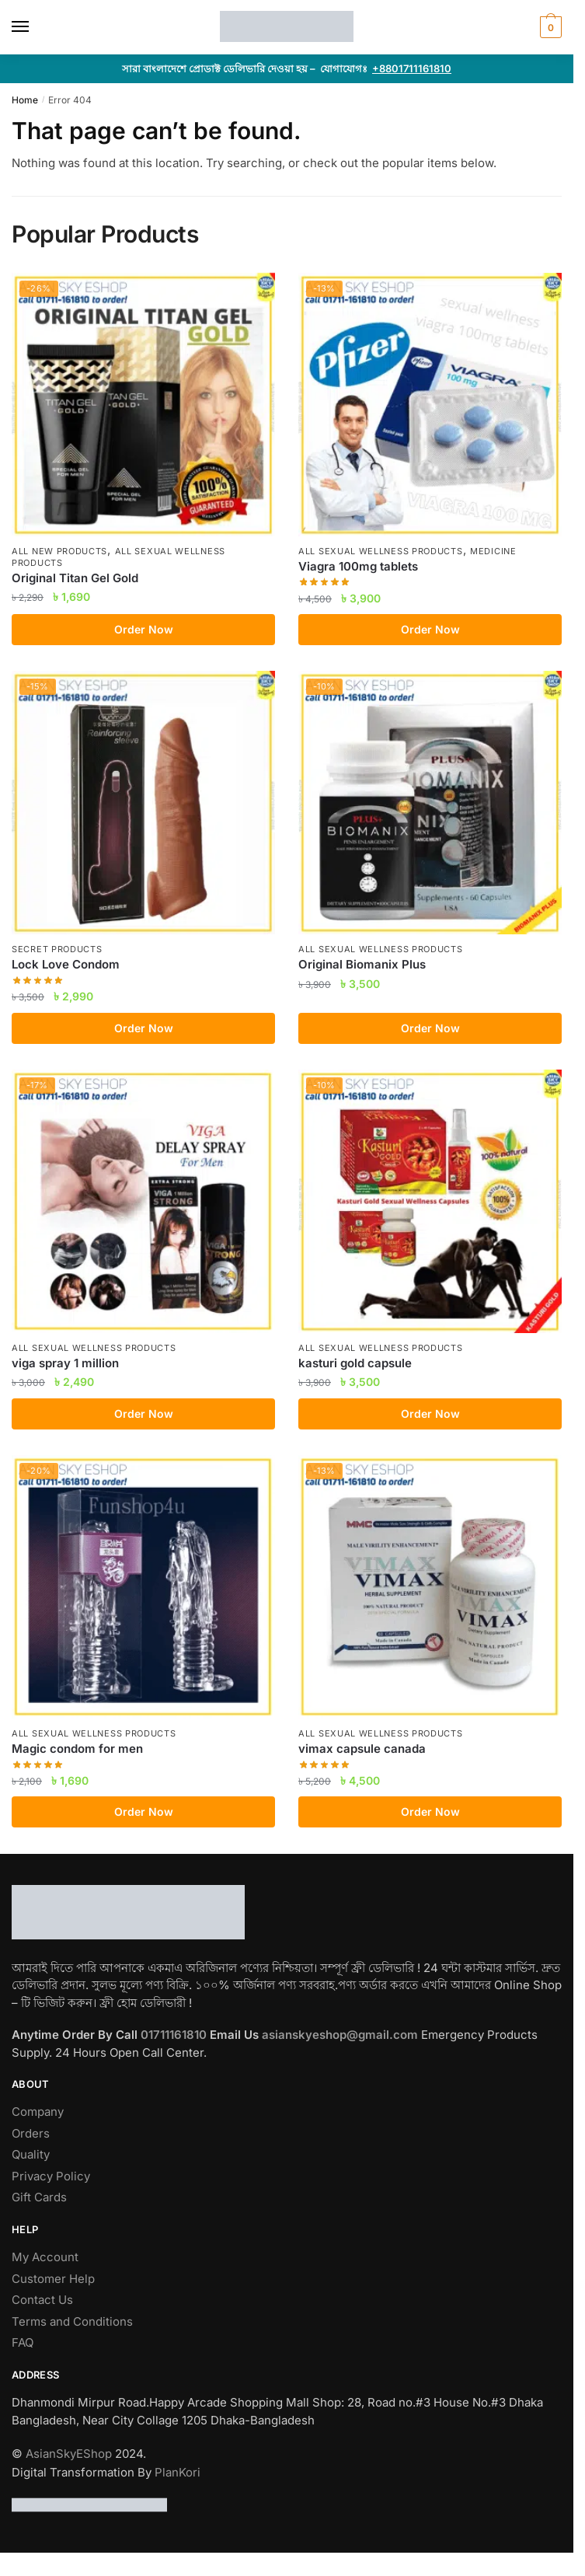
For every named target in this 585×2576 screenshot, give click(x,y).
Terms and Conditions (72, 2321)
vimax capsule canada (362, 1748)
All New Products (59, 551)
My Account (45, 2257)
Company (38, 2111)
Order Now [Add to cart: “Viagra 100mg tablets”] (430, 629)
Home (25, 100)
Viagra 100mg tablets (358, 566)
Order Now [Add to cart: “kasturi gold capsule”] (430, 1413)
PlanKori (177, 2472)
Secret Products (57, 949)
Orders (31, 2133)
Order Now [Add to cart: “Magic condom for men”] (143, 1811)
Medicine (493, 551)
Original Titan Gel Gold (75, 578)
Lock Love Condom (66, 964)
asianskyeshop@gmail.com (341, 2034)
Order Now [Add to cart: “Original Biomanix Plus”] (430, 1028)
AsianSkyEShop (69, 2453)
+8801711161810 (411, 68)
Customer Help (53, 2278)
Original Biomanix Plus (362, 964)
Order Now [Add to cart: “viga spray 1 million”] (143, 1413)
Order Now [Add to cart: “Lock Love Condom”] (143, 1028)
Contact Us (42, 2299)
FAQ (22, 2342)
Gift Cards (39, 2197)
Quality (31, 2154)
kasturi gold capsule (355, 1363)
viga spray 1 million (65, 1363)
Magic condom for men (77, 1748)
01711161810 (175, 2034)
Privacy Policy (51, 2176)
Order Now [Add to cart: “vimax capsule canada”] (430, 1811)
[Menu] (35, 27)
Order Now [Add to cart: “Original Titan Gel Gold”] (143, 629)
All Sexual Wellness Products (380, 551)
